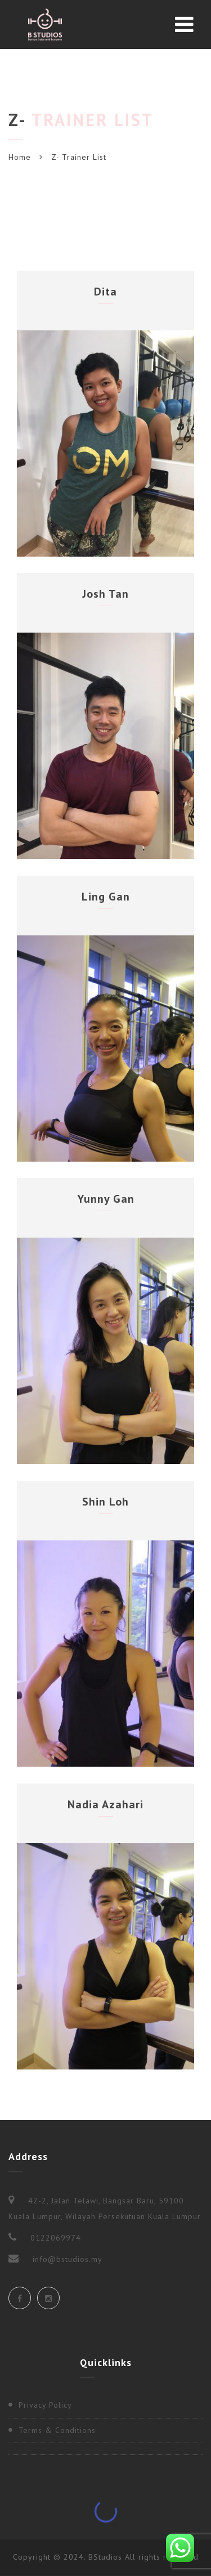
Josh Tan (105, 593)
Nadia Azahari (105, 1804)
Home (19, 157)
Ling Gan (106, 896)
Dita (105, 291)
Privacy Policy (45, 2405)
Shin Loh (105, 1501)
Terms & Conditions (57, 2430)
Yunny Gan (105, 1198)
